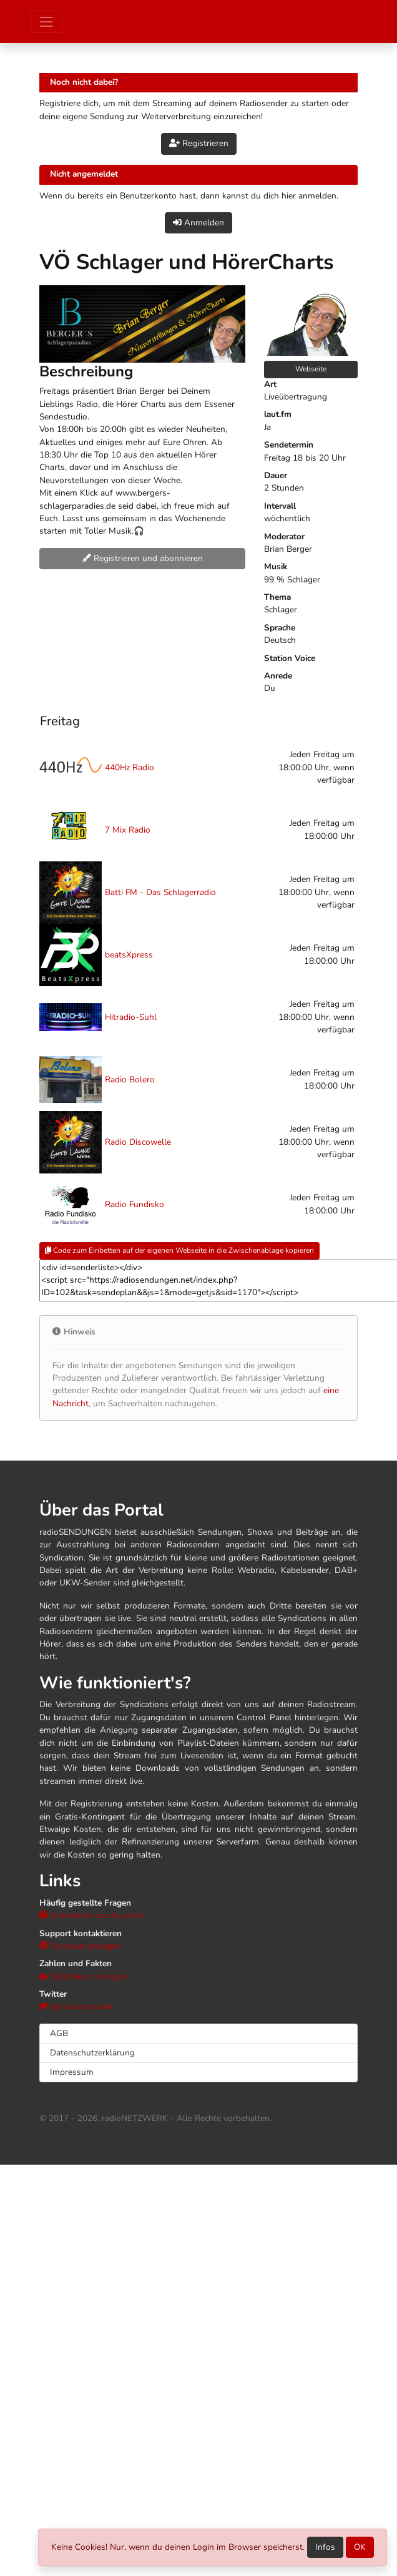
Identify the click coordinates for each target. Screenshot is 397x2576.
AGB (59, 2033)
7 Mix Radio (127, 830)
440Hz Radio (129, 767)
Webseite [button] (310, 369)
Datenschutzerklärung (92, 2053)
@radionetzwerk (76, 2006)
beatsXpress (129, 955)
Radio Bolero (130, 1079)
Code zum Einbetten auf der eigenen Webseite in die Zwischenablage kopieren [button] (179, 1250)
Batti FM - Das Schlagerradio (160, 892)
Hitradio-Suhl (131, 1017)
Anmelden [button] (198, 222)
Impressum (72, 2072)
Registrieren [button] (198, 143)
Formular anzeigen (80, 1946)
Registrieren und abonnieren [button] (142, 558)
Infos (325, 2547)
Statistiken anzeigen (83, 1976)
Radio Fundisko (134, 1204)
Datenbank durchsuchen (91, 1915)
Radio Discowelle (138, 1142)
